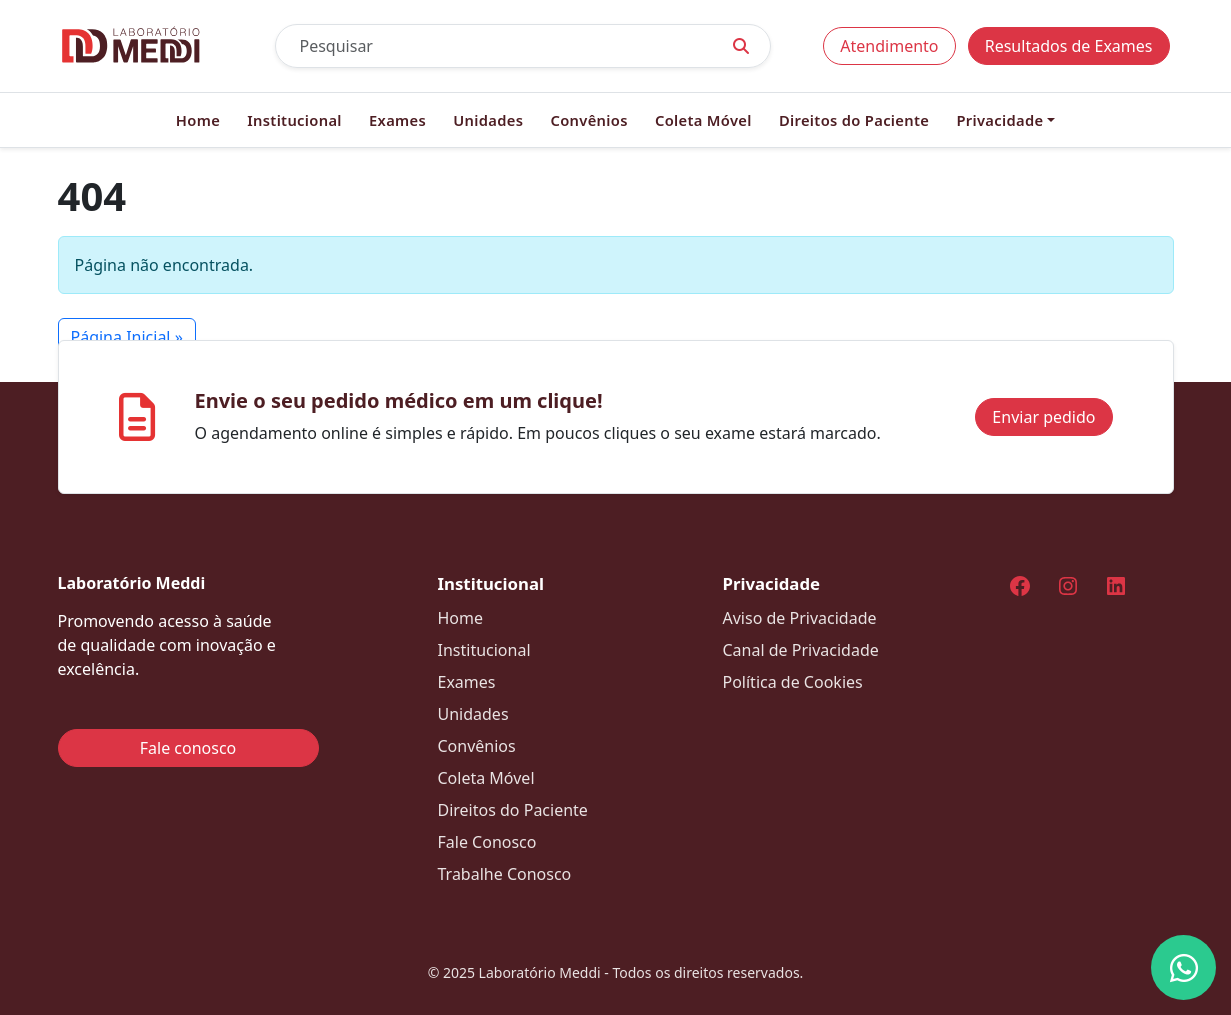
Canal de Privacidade (801, 650)
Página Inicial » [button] (127, 337)
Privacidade (999, 120)
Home (198, 120)
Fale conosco (188, 748)
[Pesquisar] (494, 46)
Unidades (488, 120)
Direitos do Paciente (854, 120)
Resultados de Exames (1069, 46)
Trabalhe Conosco (505, 874)
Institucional (294, 120)
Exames (397, 120)
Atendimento (889, 46)
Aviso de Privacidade (800, 618)
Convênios (588, 120)
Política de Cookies (793, 682)
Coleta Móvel (703, 120)
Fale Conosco (487, 842)
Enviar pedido (1043, 417)
